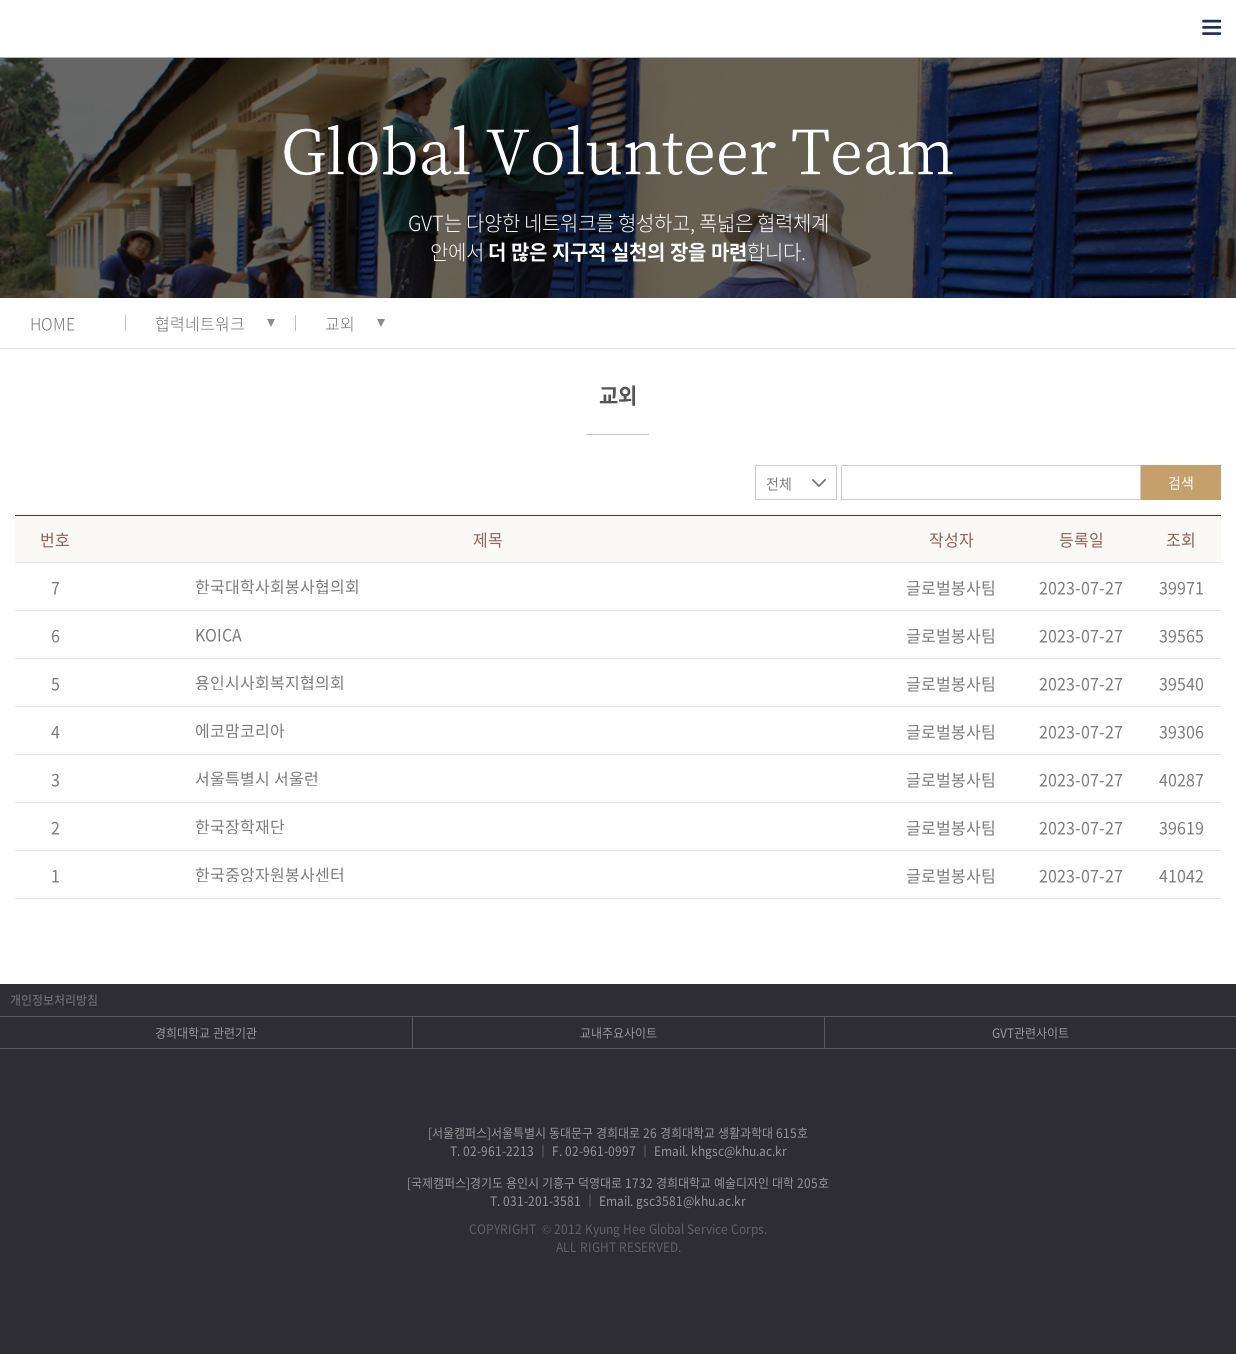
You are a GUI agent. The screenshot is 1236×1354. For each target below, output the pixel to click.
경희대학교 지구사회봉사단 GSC (108, 28)
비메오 (644, 1309)
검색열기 (1172, 27)
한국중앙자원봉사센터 (270, 874)
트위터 (592, 1309)
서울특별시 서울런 (257, 778)
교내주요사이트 (618, 1033)
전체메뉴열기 (1211, 27)
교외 (340, 323)
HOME (52, 323)
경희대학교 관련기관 (206, 1033)
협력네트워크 (200, 323)
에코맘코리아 (240, 730)
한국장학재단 (240, 826)
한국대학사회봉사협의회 (277, 586)
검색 (1181, 482)
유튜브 (696, 1309)
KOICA (218, 634)
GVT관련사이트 (1030, 1033)
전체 (779, 483)
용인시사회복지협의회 (270, 682)
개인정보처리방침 (54, 1000)
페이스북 (540, 1309)
